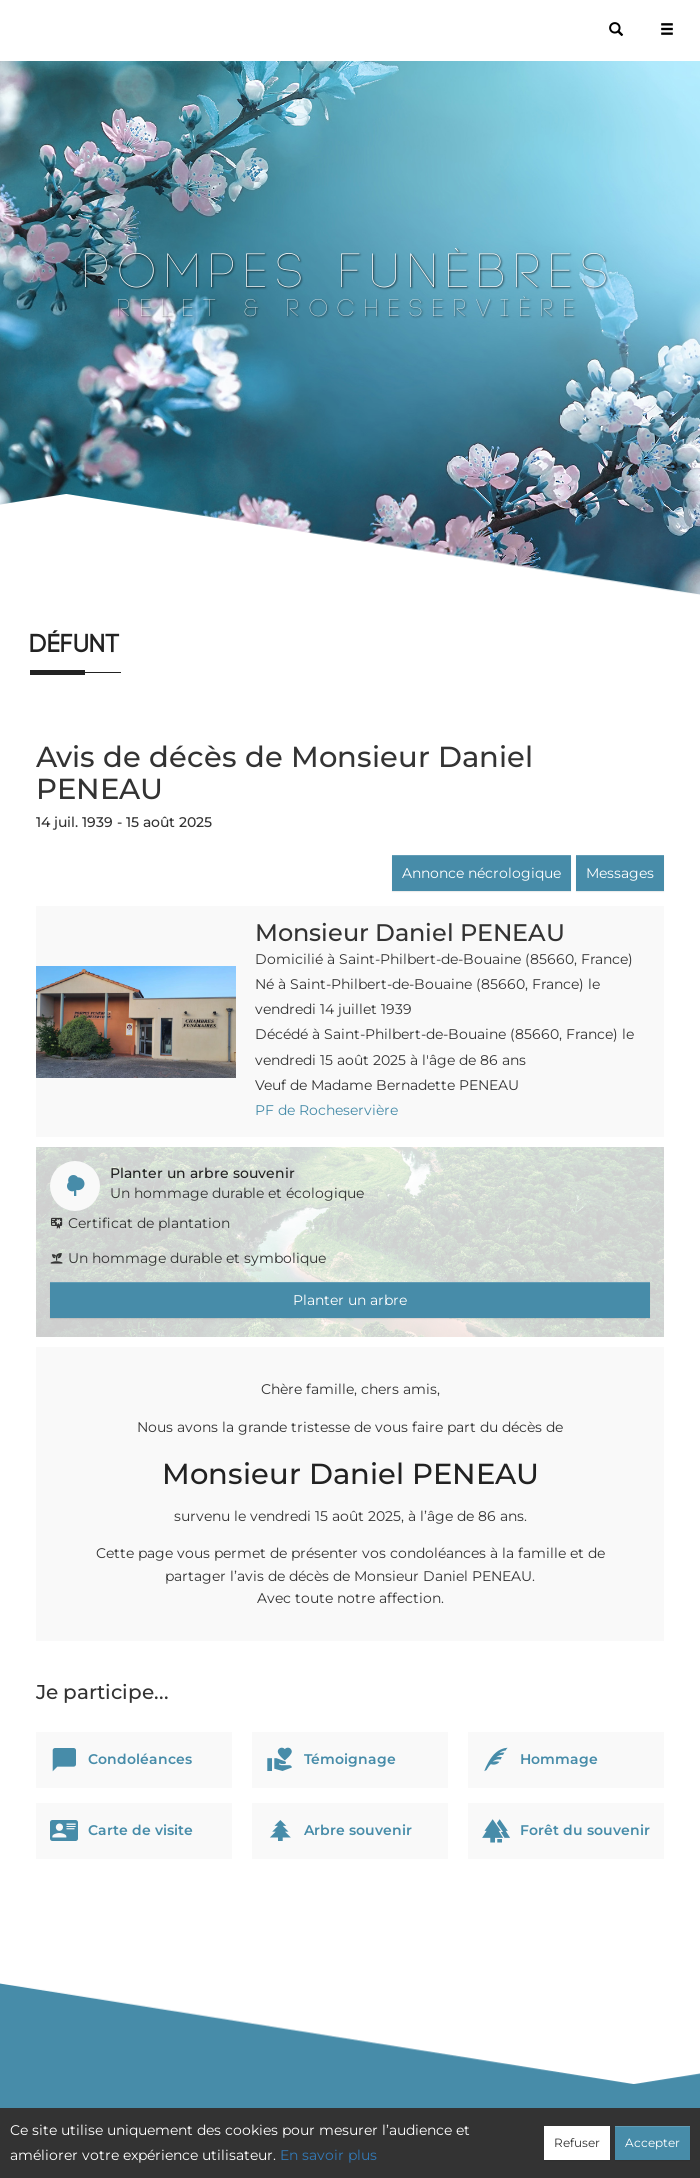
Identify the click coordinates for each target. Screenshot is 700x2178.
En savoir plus (328, 2155)
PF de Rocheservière (326, 1110)
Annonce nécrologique (481, 873)
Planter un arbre (350, 1300)
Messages (620, 873)
